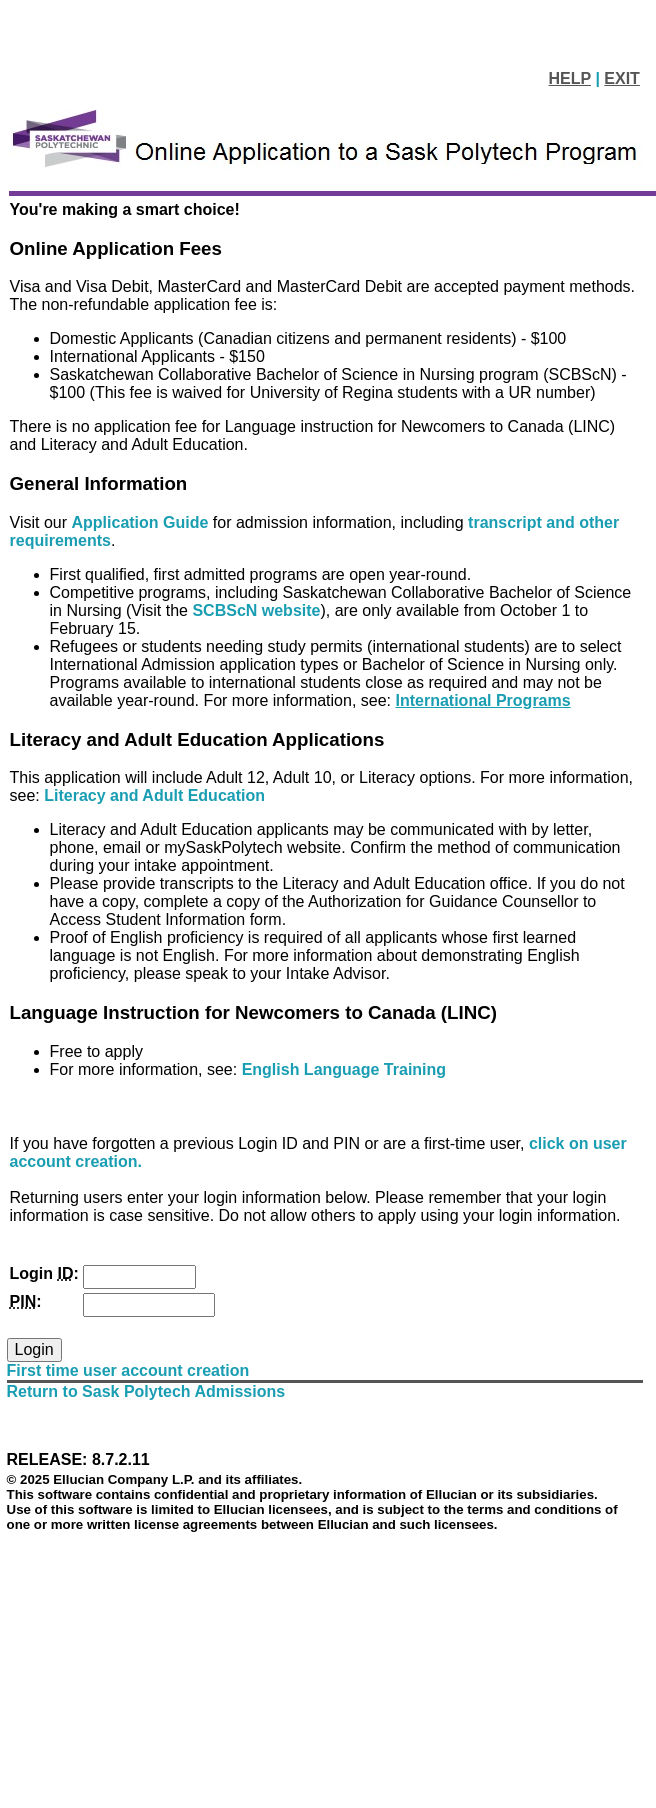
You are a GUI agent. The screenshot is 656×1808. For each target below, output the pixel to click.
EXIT (622, 78)
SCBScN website (256, 610)
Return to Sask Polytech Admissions (146, 1391)
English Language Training (344, 1069)
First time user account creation (128, 1370)
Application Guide (142, 522)
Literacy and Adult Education (154, 795)
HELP (570, 78)
